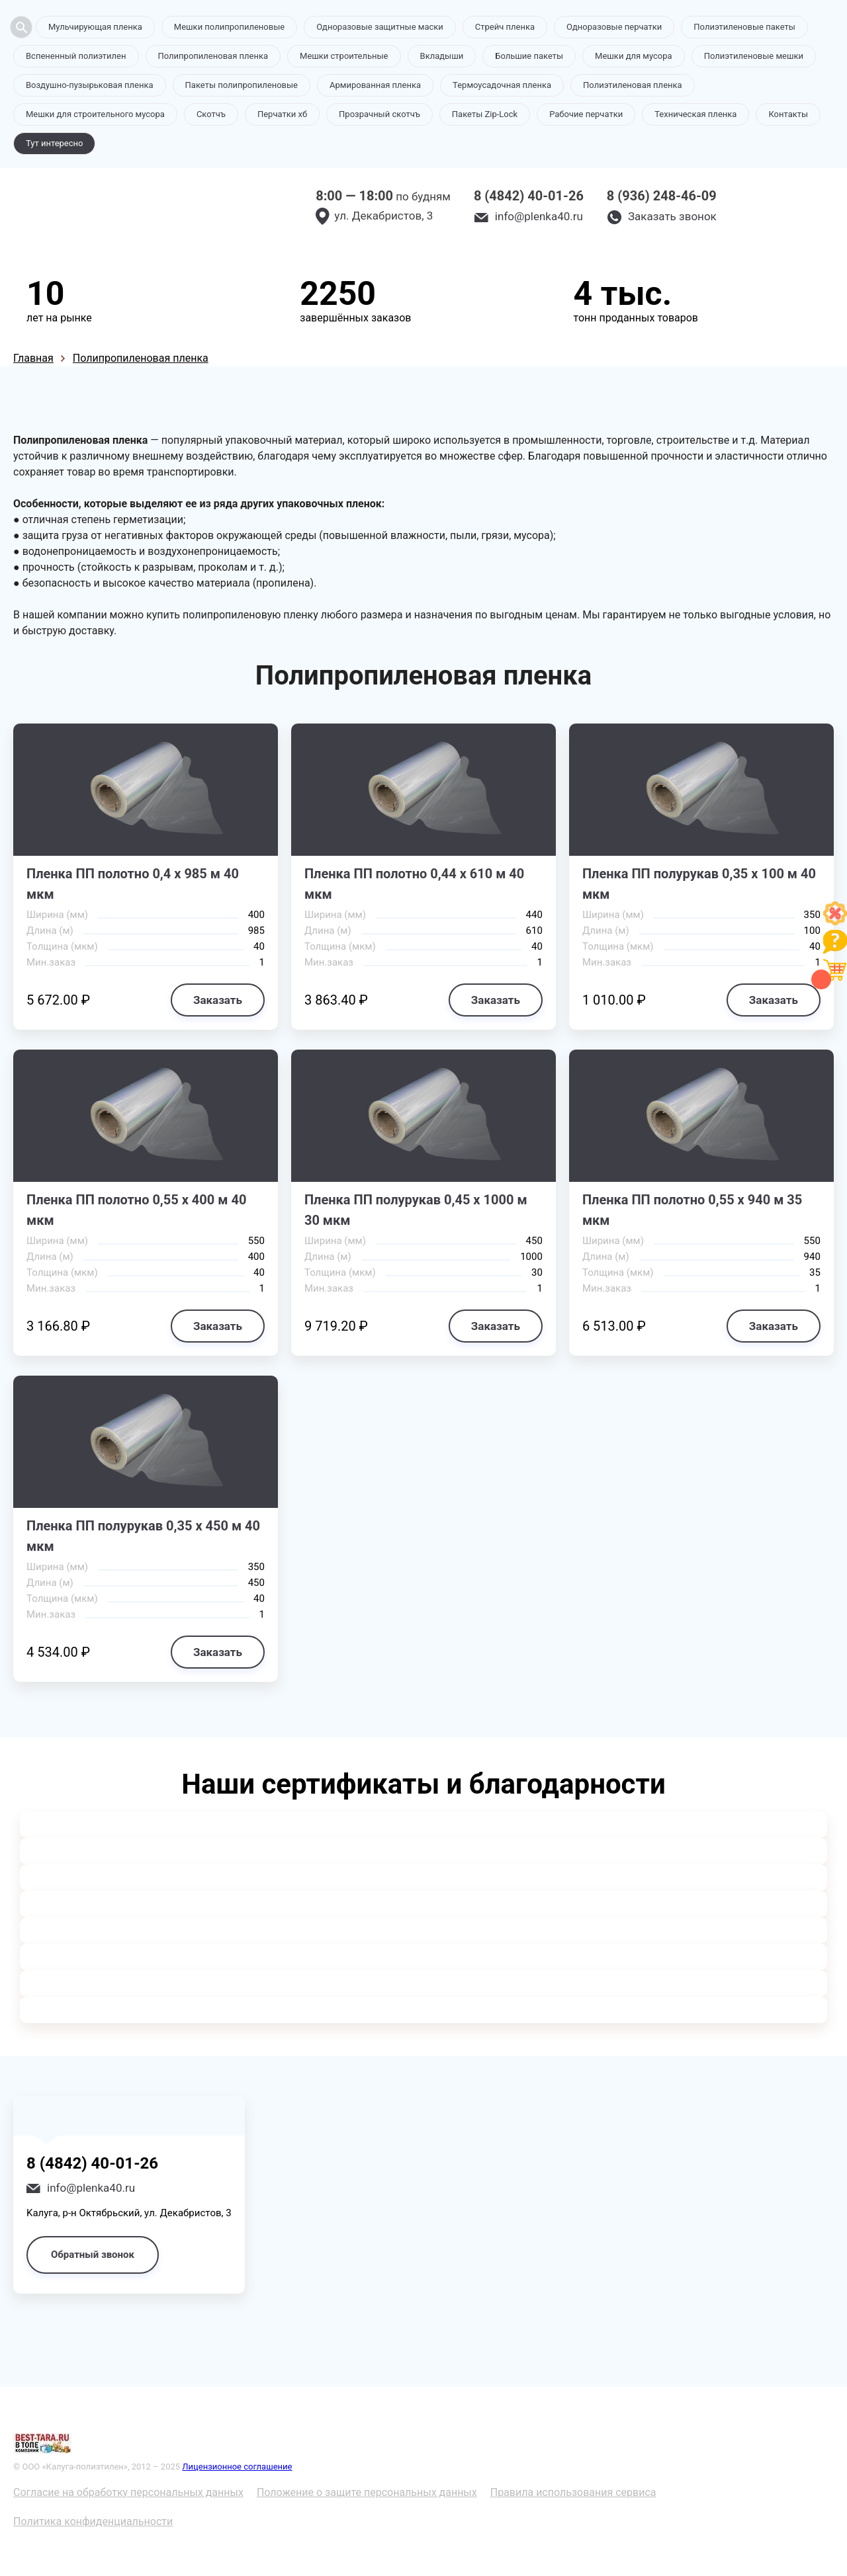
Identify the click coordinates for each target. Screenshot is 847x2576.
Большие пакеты (529, 56)
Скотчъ (211, 114)
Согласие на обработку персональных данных (128, 2492)
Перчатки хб (282, 114)
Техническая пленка (695, 114)
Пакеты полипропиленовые (241, 85)
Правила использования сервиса (573, 2492)
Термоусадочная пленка (502, 85)
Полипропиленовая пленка (213, 56)
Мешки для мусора (633, 56)
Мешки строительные (344, 56)
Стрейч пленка (505, 27)
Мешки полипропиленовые (229, 27)
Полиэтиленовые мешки (753, 56)
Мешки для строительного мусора (95, 114)
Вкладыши (442, 56)
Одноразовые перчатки (614, 27)
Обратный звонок (92, 2255)
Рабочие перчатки (586, 114)
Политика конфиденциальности (93, 2521)
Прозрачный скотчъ (379, 114)
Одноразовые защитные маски (379, 27)
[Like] (835, 921)
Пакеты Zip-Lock (484, 114)
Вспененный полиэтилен (76, 56)
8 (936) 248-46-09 (662, 196)
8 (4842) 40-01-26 (529, 196)
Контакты (788, 114)
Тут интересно (54, 143)
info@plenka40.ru (539, 216)
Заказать (217, 1000)
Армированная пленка (375, 85)
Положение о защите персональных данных (367, 2492)
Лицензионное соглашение (237, 2467)
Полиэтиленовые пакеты (744, 27)
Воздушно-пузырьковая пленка (90, 85)
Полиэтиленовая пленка (632, 85)
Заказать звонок (672, 216)
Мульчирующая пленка (95, 27)
